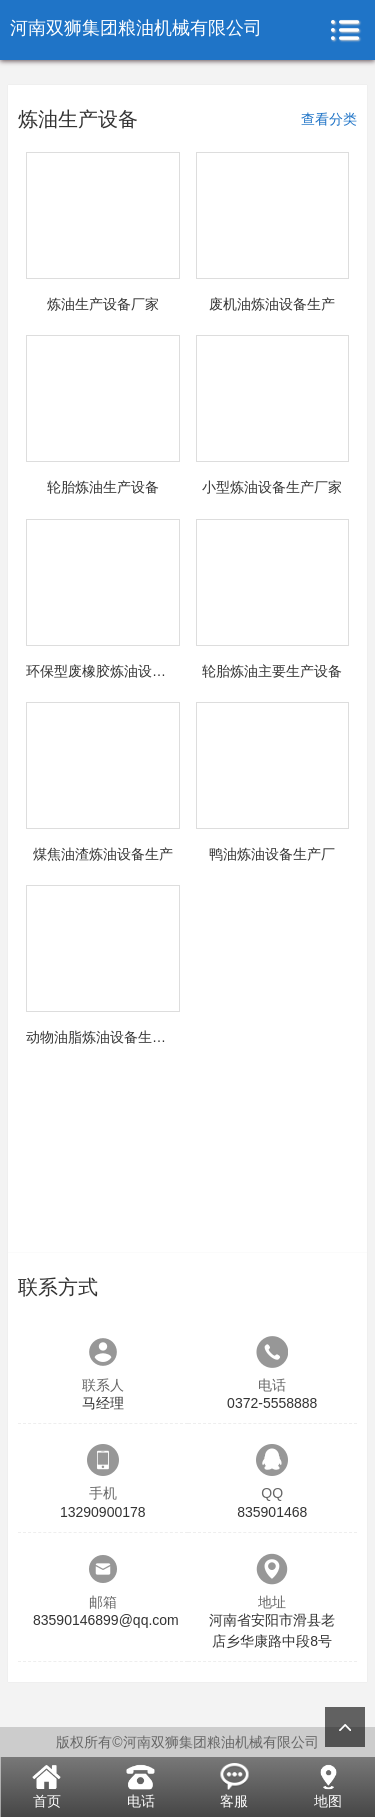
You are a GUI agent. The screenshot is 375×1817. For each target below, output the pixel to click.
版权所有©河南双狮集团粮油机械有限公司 (187, 1742)
